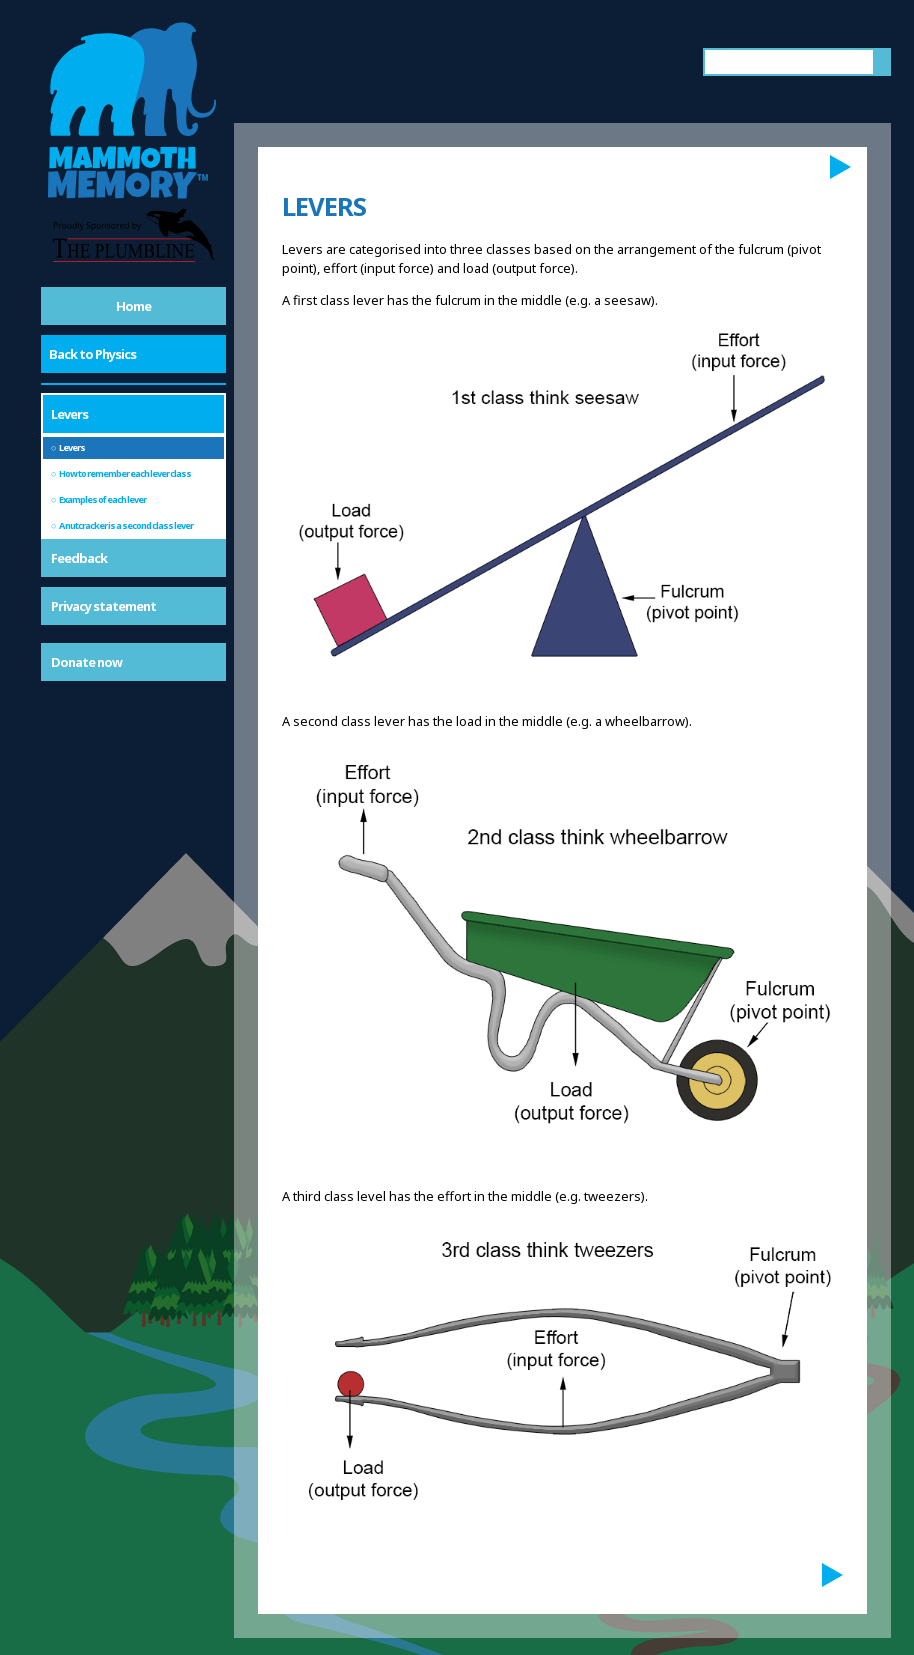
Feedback (79, 558)
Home (133, 306)
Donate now (86, 662)
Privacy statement (103, 606)
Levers (69, 414)
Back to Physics (92, 354)
